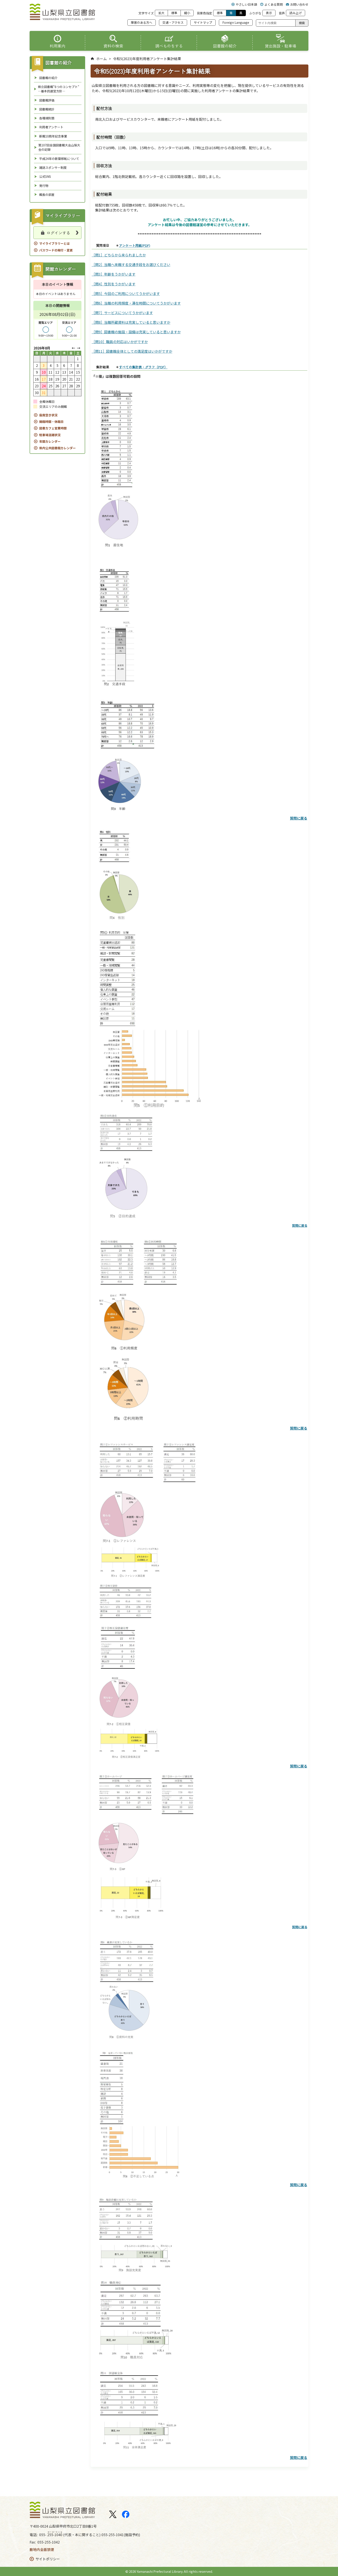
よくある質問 (271, 4)
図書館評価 (46, 100)
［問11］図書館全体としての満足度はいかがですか (132, 351)
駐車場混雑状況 (50, 435)
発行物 (43, 185)
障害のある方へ (141, 22)
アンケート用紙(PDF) (134, 245)
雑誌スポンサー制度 (53, 167)
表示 (269, 13)
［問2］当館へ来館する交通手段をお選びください (131, 264)
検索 (302, 23)
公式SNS (45, 176)
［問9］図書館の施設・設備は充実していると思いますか (136, 331)
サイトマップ (203, 22)
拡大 (161, 13)
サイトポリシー (47, 2558)
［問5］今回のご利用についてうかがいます (126, 293)
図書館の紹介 (48, 78)
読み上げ (295, 13)
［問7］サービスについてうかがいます (122, 312)
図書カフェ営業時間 (53, 428)
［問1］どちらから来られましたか (119, 255)
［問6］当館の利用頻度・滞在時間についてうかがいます (136, 303)
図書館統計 (46, 109)
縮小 (187, 13)
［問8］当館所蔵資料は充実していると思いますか (131, 322)
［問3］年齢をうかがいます (113, 274)
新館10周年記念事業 (53, 136)
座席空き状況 (48, 415)
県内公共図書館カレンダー (57, 448)
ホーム (101, 58)
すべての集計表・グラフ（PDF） (143, 367)
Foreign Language (235, 22)
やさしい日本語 (244, 4)
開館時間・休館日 (51, 421)
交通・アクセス (173, 22)
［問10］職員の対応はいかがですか (120, 341)
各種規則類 (46, 118)
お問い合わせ (297, 4)
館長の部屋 (46, 194)
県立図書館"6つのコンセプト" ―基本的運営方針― (58, 89)
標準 (174, 13)
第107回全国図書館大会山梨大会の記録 (59, 147)
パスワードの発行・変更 (56, 250)
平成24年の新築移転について (59, 158)
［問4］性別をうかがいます (113, 283)
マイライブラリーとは (54, 243)
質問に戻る (299, 1927)
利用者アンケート (51, 127)
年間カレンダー (50, 441)
